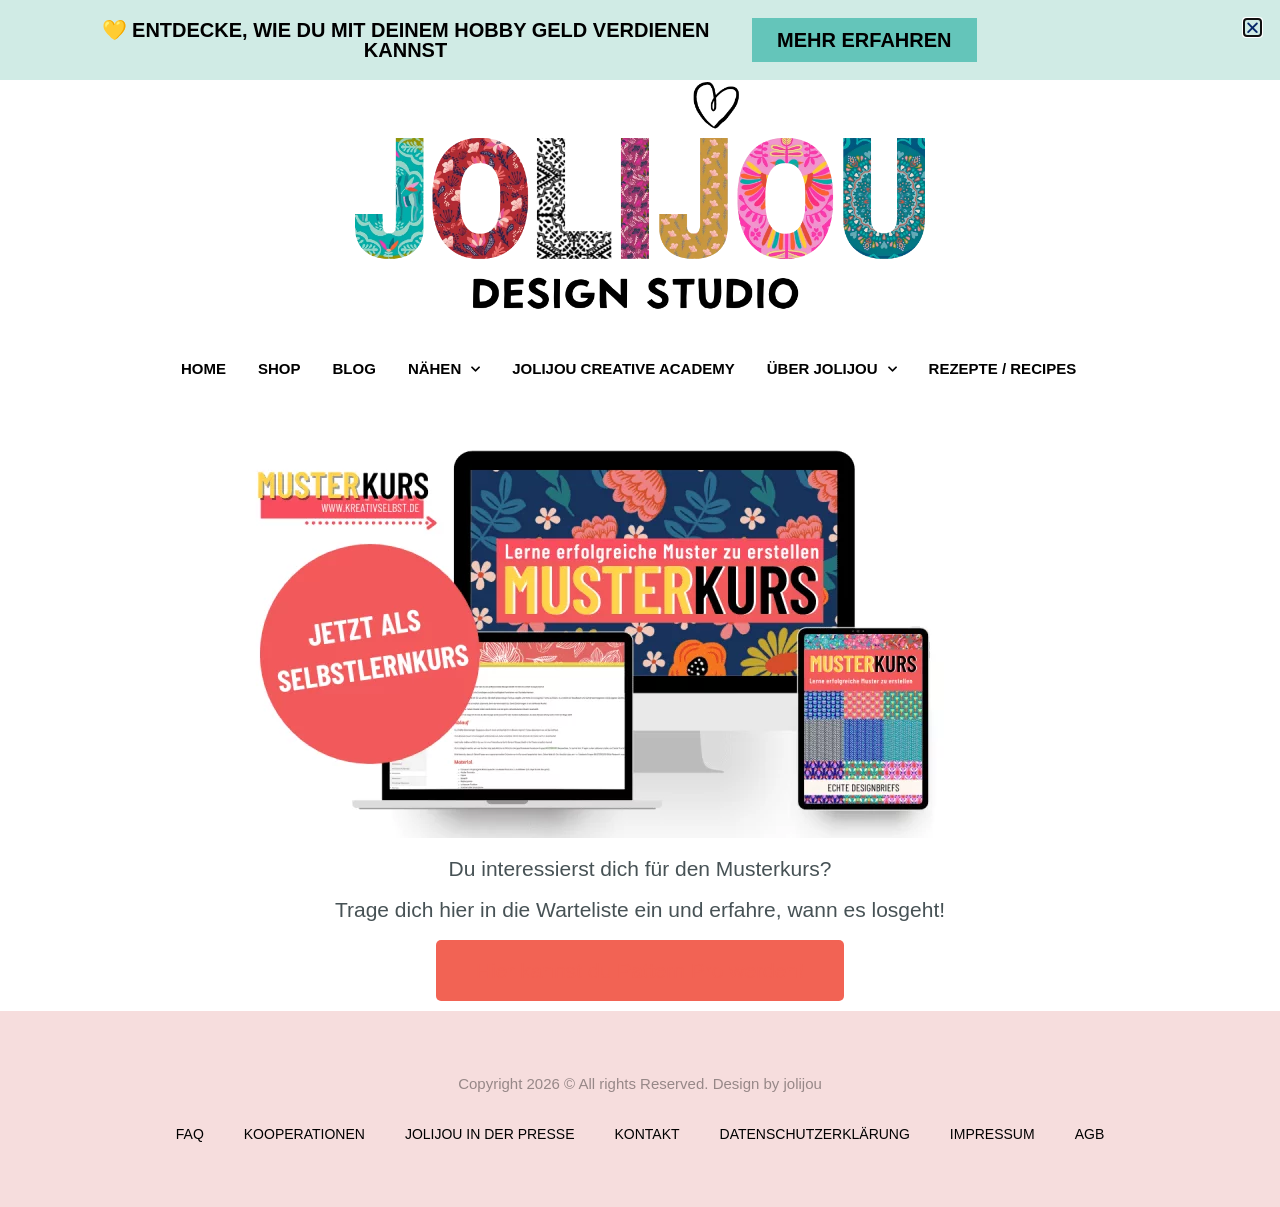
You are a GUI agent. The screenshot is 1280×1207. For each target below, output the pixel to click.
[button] (1252, 27)
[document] (640, 603)
